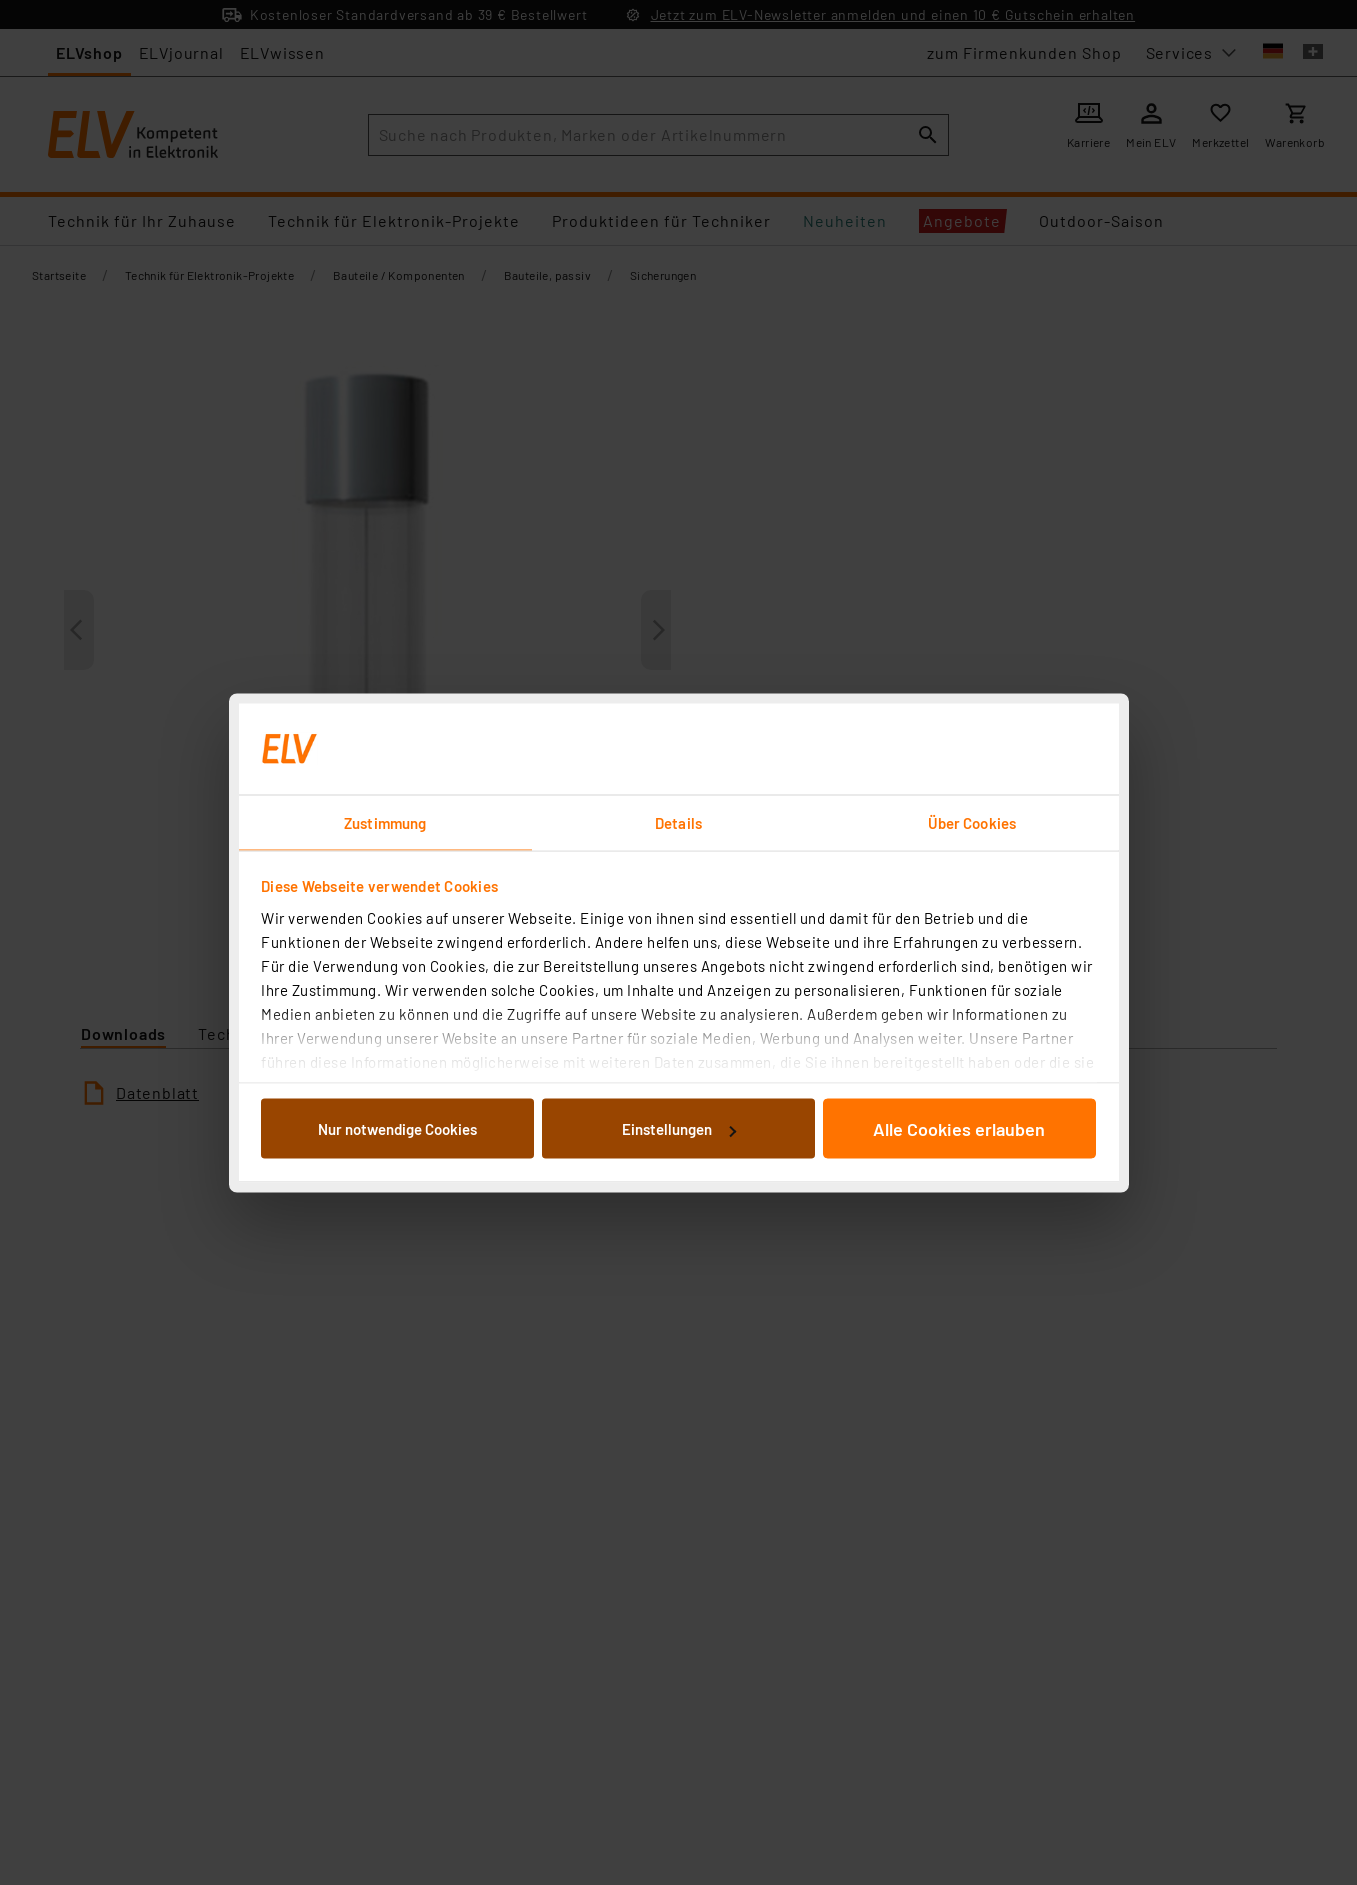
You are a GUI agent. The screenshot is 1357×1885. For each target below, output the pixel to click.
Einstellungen (679, 1129)
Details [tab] (678, 822)
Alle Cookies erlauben (959, 1129)
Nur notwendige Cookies (397, 1129)
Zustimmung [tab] (385, 822)
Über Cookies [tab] (972, 822)
